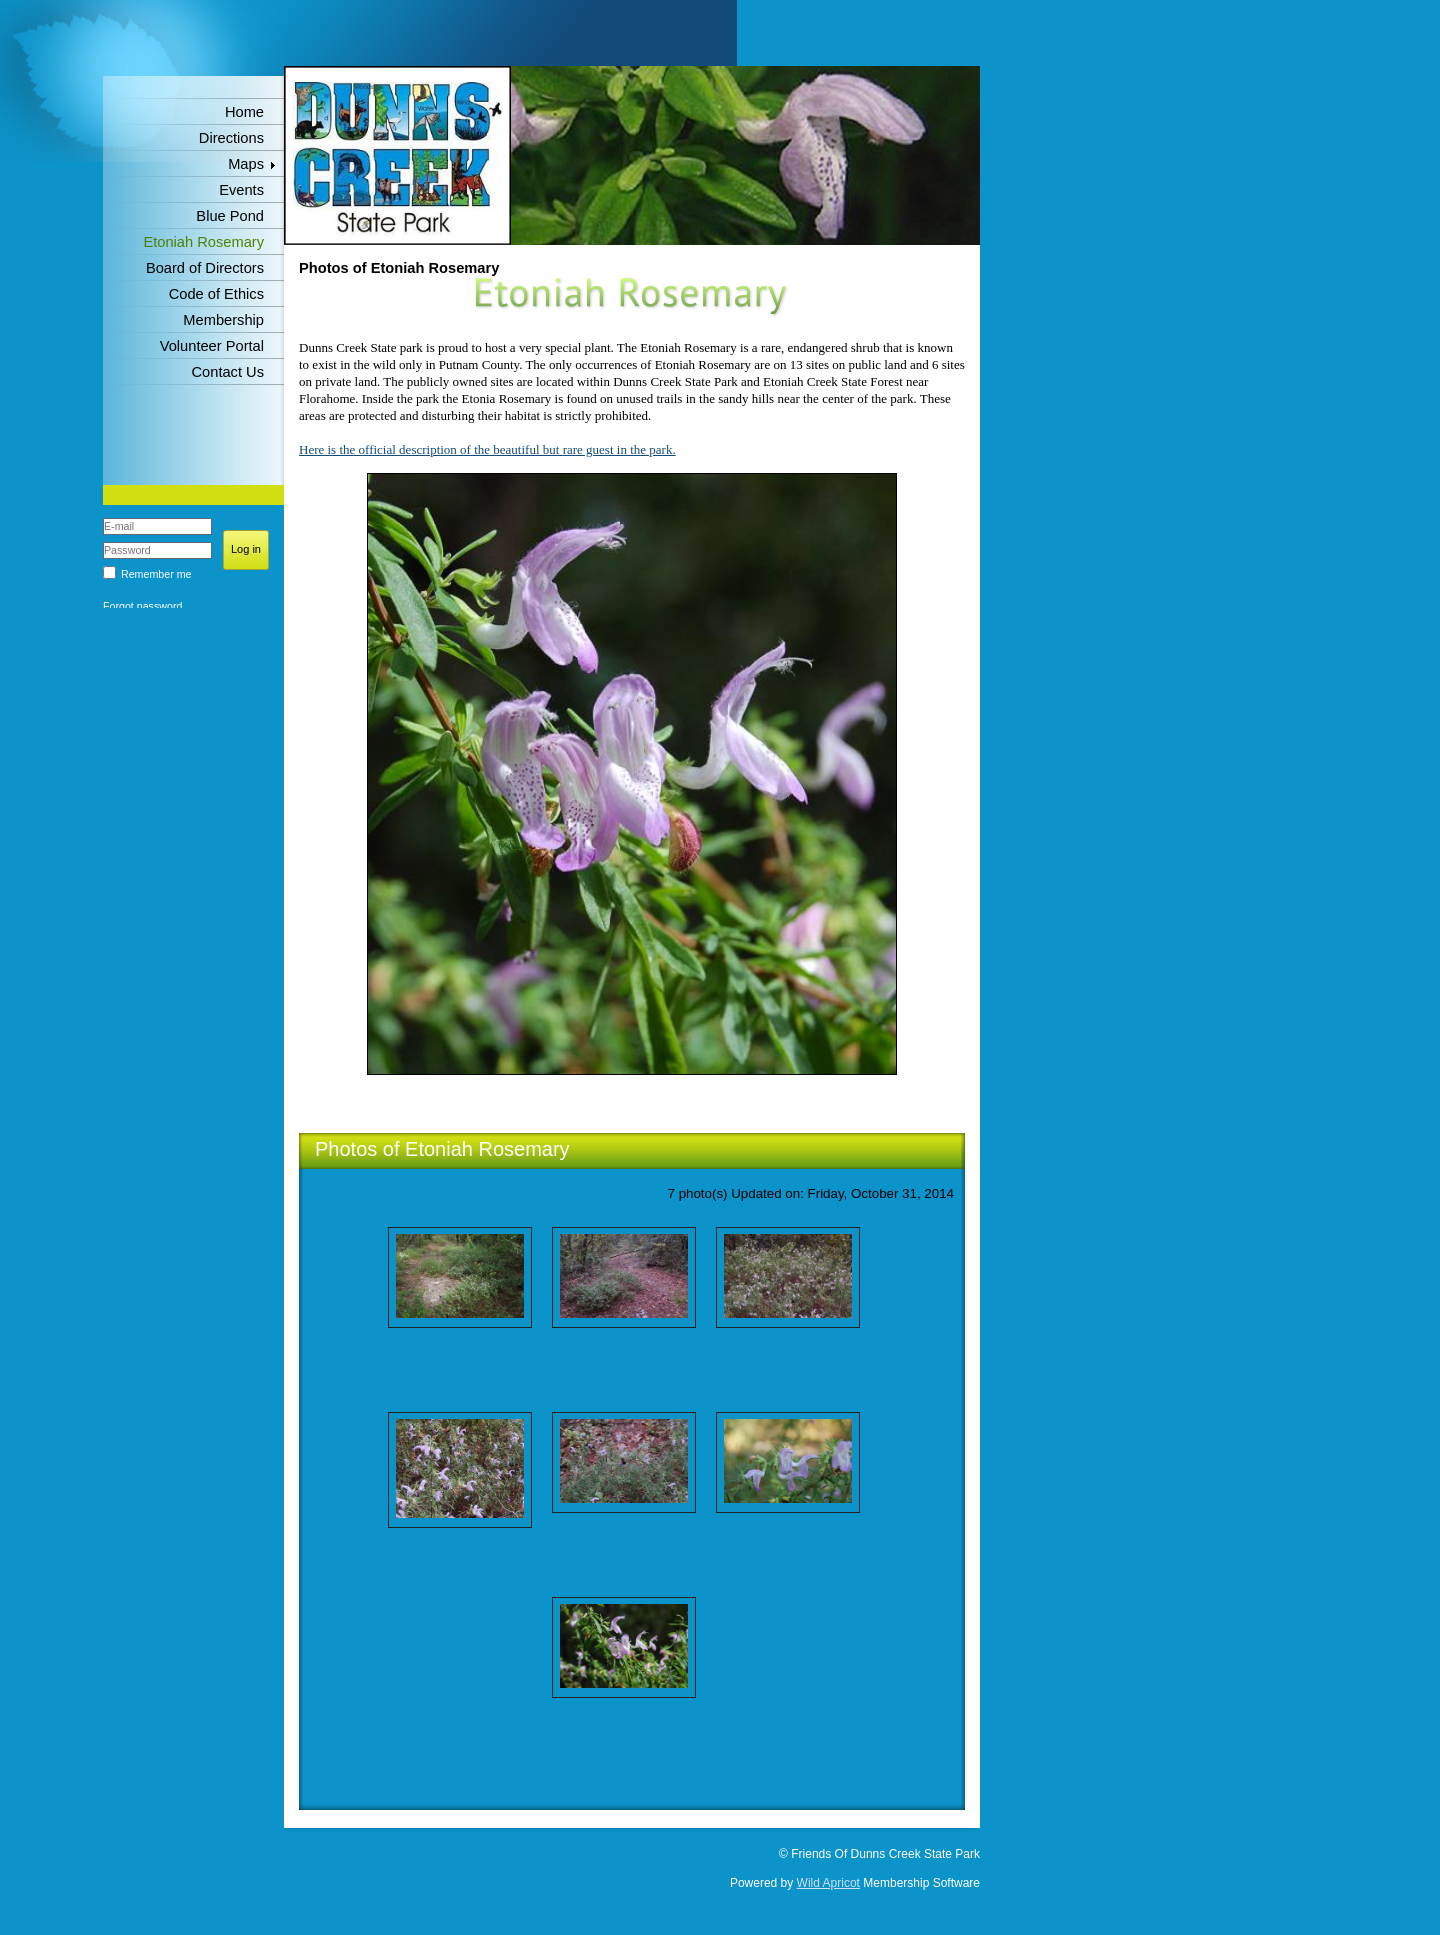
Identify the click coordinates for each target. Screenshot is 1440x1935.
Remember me (156, 574)
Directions (231, 138)
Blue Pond (230, 216)
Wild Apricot (828, 1883)
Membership (223, 320)
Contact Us (228, 372)
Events (241, 190)
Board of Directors (205, 268)
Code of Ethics (216, 294)
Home (244, 112)
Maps (246, 164)
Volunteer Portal (212, 346)
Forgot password (142, 606)
